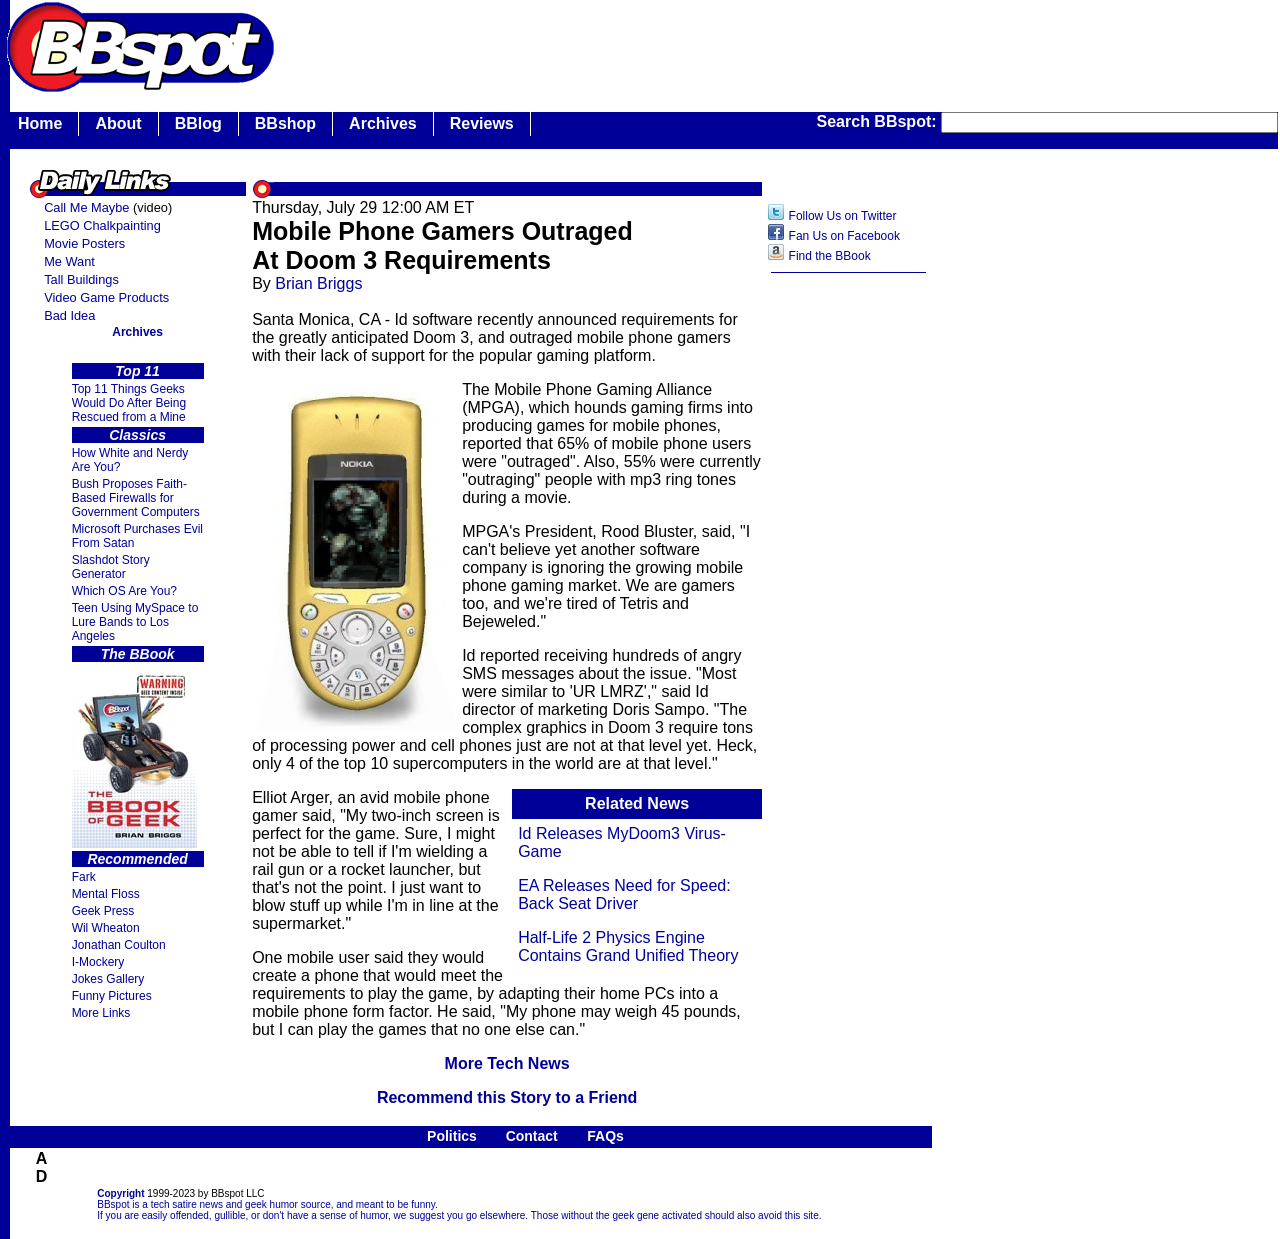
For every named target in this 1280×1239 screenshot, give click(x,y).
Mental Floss (106, 894)
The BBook (138, 654)
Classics (137, 435)
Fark (84, 877)
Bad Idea (69, 315)
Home (40, 123)
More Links (101, 1013)
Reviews (482, 123)
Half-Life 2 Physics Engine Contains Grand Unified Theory (628, 946)
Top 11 (137, 371)
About (118, 123)
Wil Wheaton (106, 928)
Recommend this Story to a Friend (507, 1097)
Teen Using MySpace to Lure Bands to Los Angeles (135, 622)
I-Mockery (98, 962)
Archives (383, 123)
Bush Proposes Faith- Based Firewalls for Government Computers (136, 498)
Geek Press (103, 911)
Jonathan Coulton (119, 945)
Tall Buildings (81, 279)
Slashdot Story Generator (111, 567)
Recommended (137, 859)
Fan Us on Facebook (844, 236)
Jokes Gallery (108, 979)
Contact (532, 1136)
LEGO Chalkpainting (102, 225)
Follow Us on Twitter (843, 216)
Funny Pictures (112, 996)
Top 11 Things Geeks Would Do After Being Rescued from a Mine (129, 403)
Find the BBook (830, 256)
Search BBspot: (879, 121)
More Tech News (507, 1063)
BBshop (285, 123)
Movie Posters (84, 243)
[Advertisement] (849, 599)
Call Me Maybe (86, 207)
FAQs (605, 1136)
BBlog (198, 123)
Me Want (69, 261)
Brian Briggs (318, 283)
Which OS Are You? (124, 591)
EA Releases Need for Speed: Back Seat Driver (624, 894)
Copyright (120, 1193)
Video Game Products (106, 297)
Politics (452, 1136)
